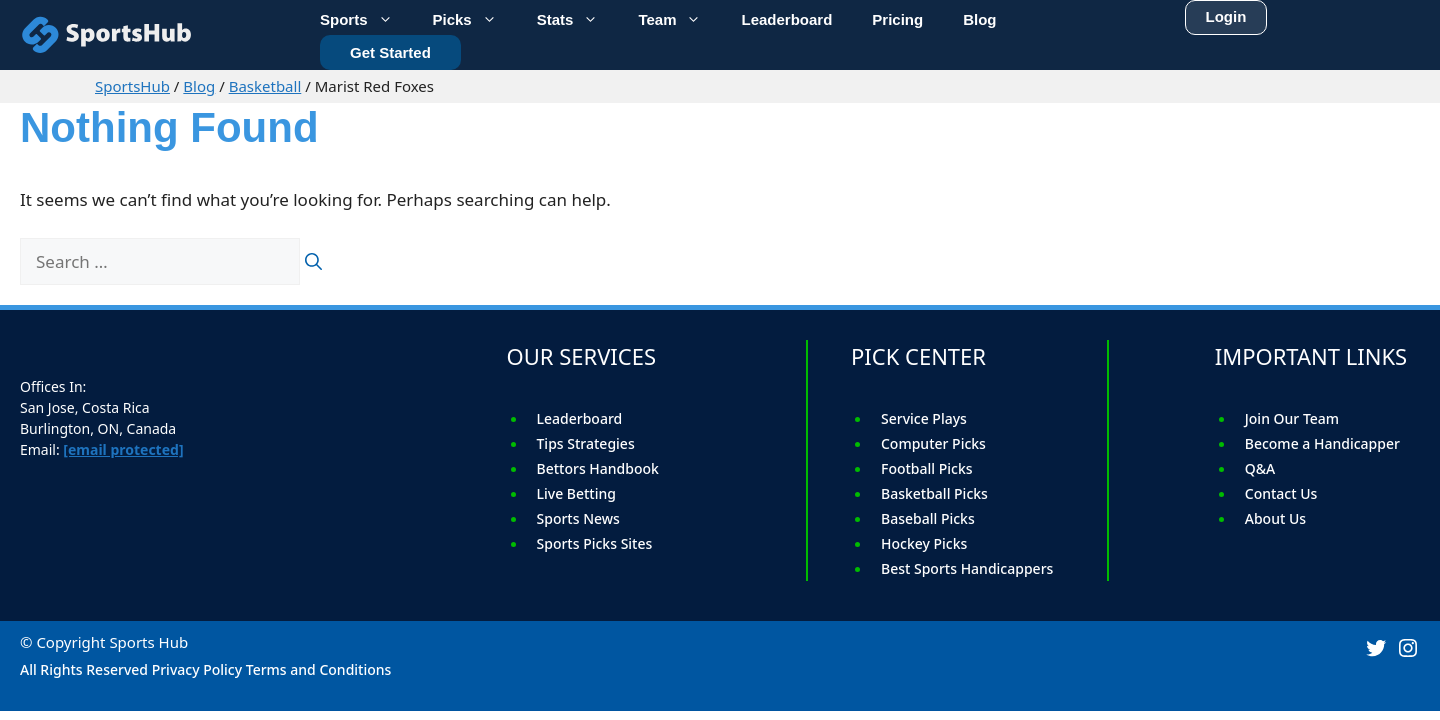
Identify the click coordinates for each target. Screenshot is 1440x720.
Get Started (390, 49)
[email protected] (123, 449)
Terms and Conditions (319, 669)
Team (679, 17)
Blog (199, 86)
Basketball (265, 86)
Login (1226, 13)
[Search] (313, 262)
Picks (475, 17)
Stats (578, 17)
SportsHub (132, 86)
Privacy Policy (197, 669)
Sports (366, 17)
